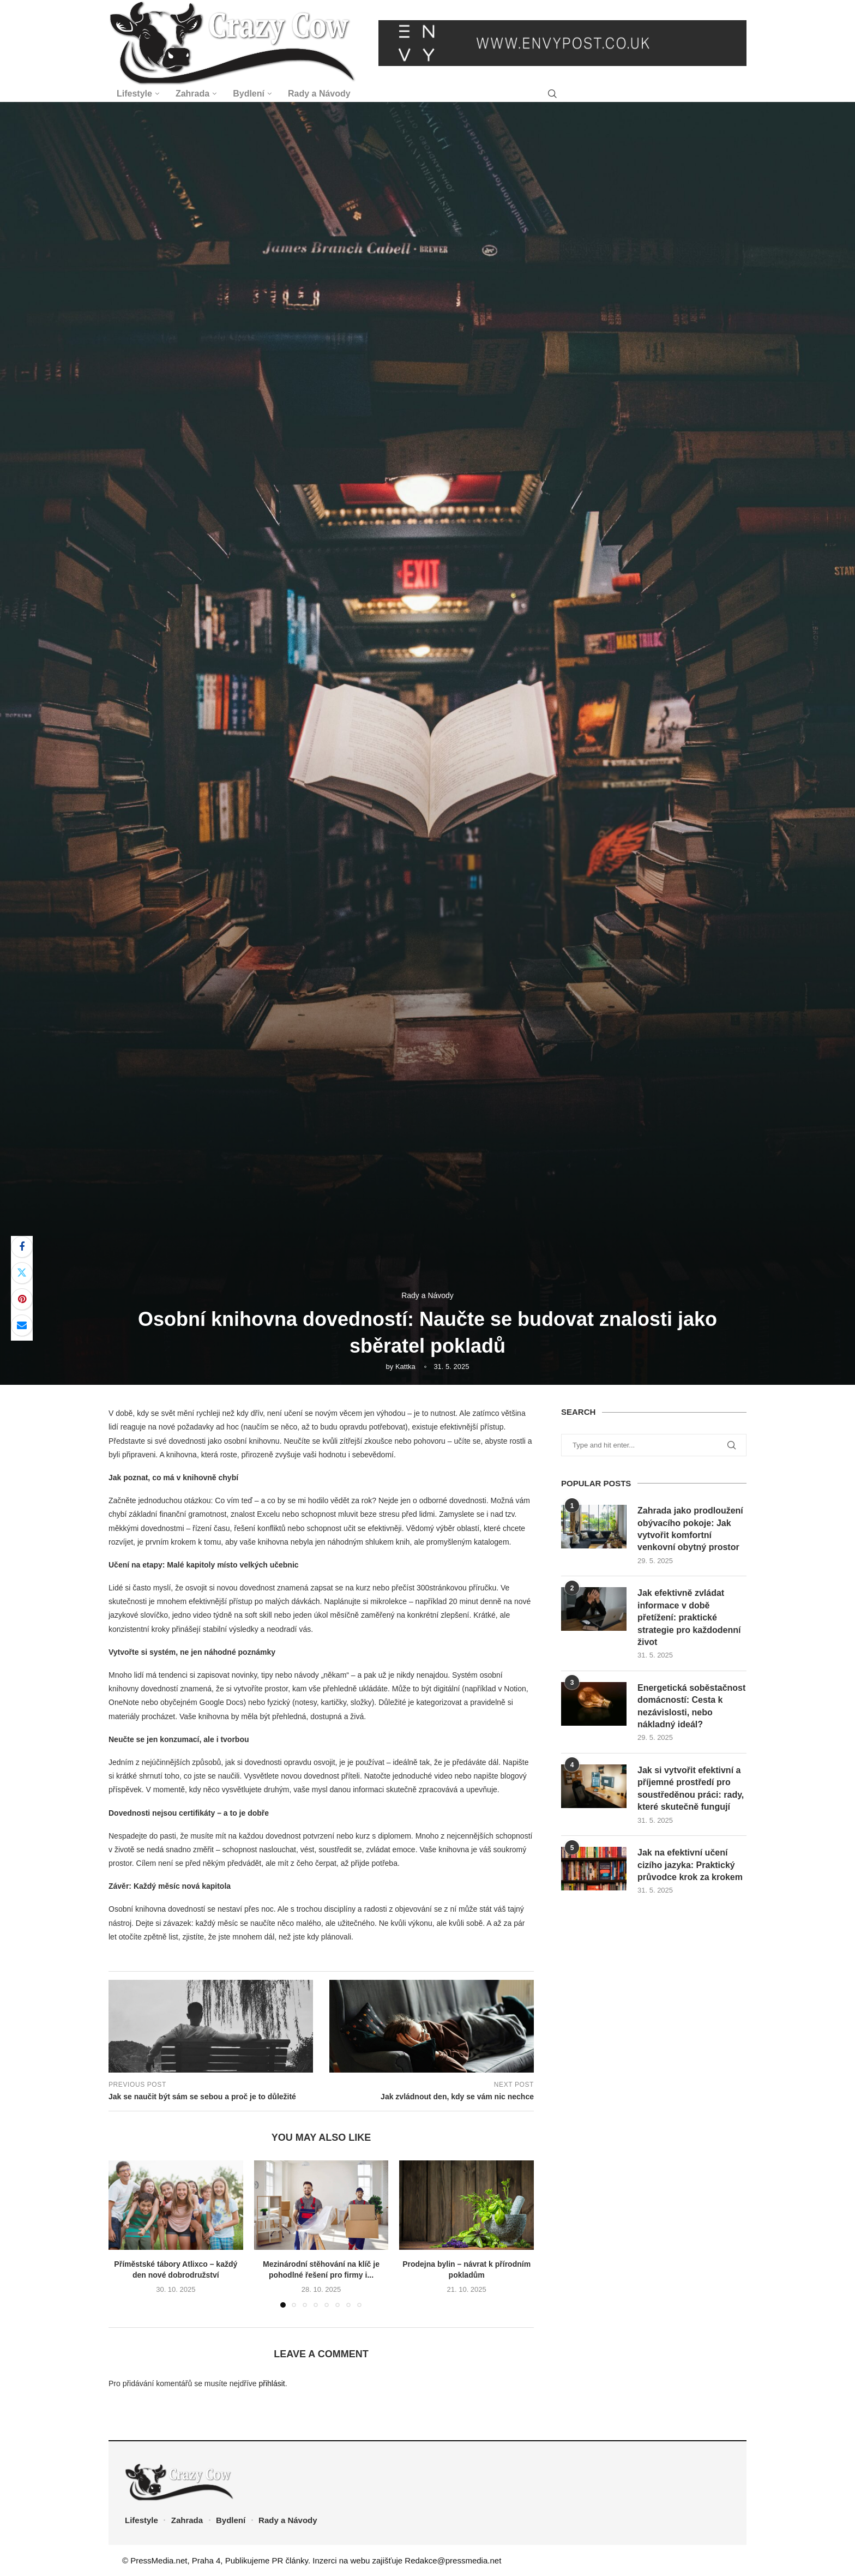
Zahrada (192, 93)
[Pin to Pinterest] (22, 1299)
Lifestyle (134, 93)
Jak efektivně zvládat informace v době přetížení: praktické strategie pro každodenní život (688, 1617)
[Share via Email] (22, 1325)
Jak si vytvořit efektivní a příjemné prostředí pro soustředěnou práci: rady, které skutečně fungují (690, 1788)
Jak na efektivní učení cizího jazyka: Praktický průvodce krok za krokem (690, 1865)
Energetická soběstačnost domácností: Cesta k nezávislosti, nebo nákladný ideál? (691, 1706)
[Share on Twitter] (22, 1273)
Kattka (405, 1366)
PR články (290, 2560)
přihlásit (271, 2383)
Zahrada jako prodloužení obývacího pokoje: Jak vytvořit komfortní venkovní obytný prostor (690, 1529)
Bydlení (248, 93)
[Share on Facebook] (22, 1247)
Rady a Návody (319, 93)
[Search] (552, 94)
